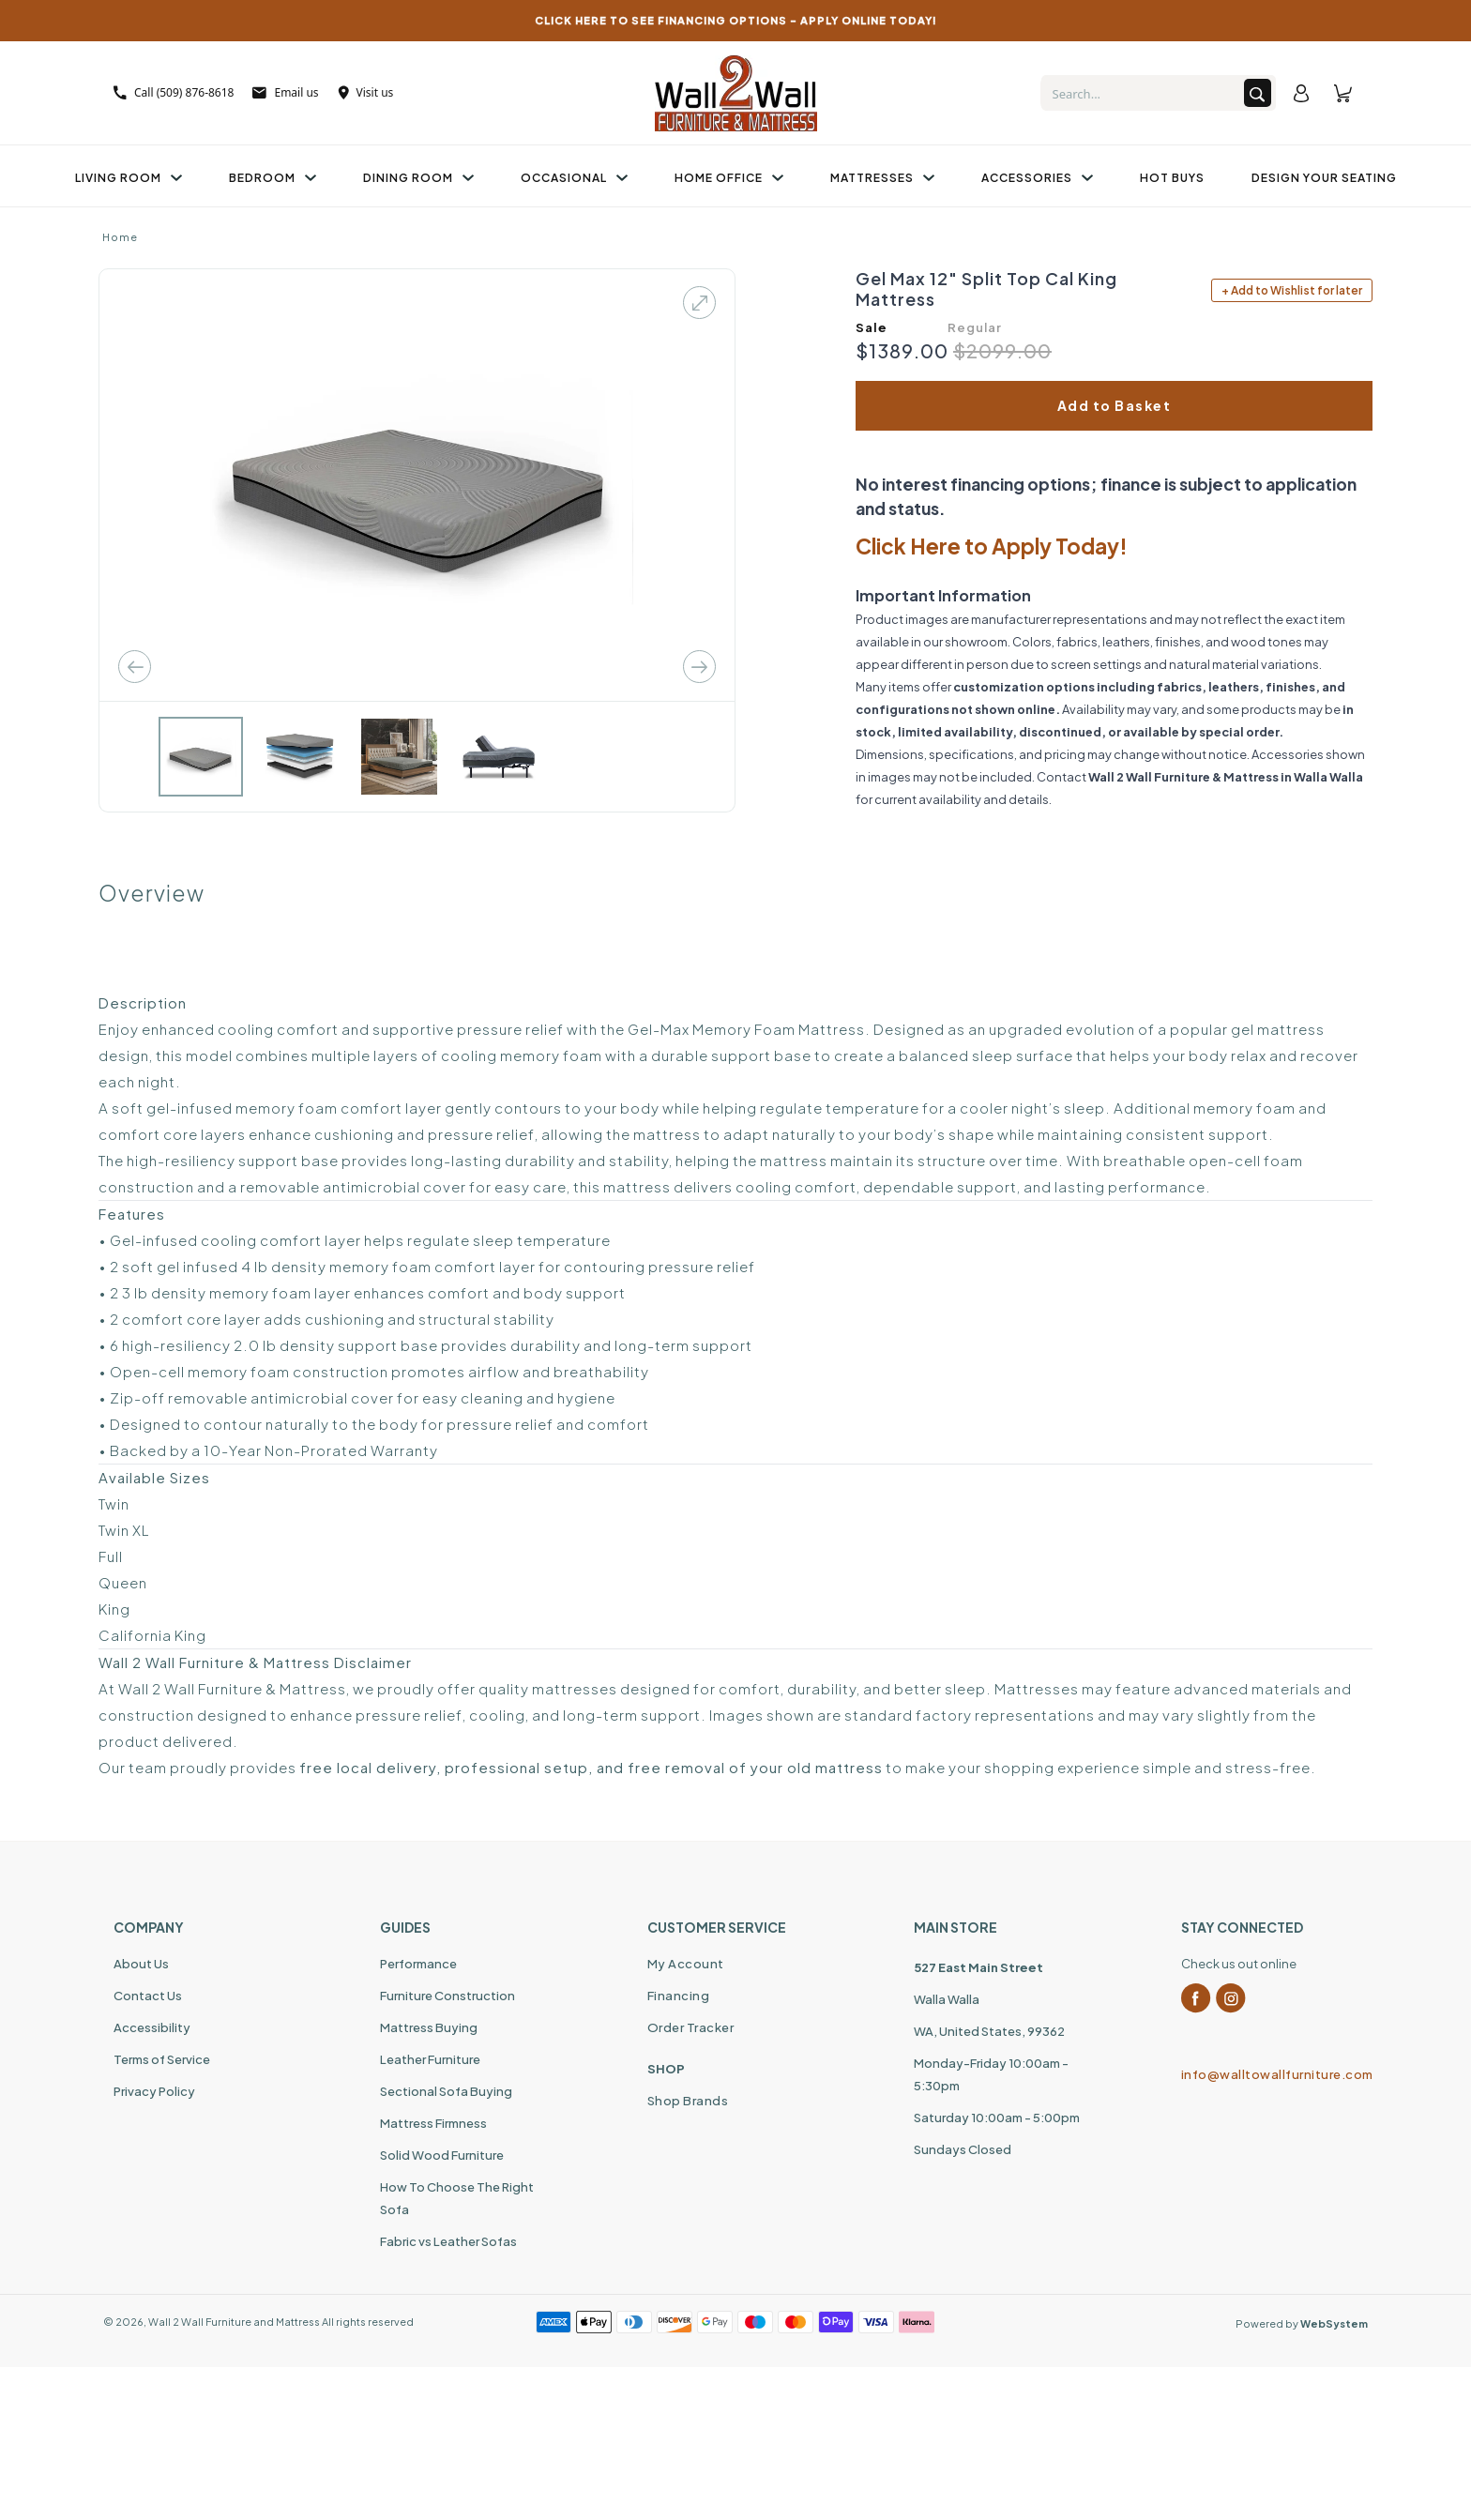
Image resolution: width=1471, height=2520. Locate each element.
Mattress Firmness (433, 2123)
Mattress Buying (429, 2027)
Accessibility (152, 2027)
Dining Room (418, 178)
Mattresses (882, 178)
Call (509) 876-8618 (174, 92)
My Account (685, 1963)
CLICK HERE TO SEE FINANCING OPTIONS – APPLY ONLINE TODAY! (736, 20)
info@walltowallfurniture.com (1269, 2074)
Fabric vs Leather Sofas (448, 2241)
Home (120, 237)
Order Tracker (691, 2027)
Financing (678, 1995)
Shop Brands (688, 2100)
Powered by (1302, 2323)
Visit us (366, 92)
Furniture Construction (447, 1995)
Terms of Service (162, 2059)
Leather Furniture (430, 2059)
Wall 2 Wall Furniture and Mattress (234, 2321)
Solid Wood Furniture (442, 2155)
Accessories (1037, 178)
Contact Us (148, 1995)
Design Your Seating (1324, 178)
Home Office (729, 178)
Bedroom (272, 178)
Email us (285, 92)
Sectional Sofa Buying (446, 2091)
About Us (141, 1963)
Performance (418, 1963)
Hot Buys (1172, 178)
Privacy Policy (154, 2091)
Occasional (574, 178)
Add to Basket (1114, 405)
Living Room (128, 178)
